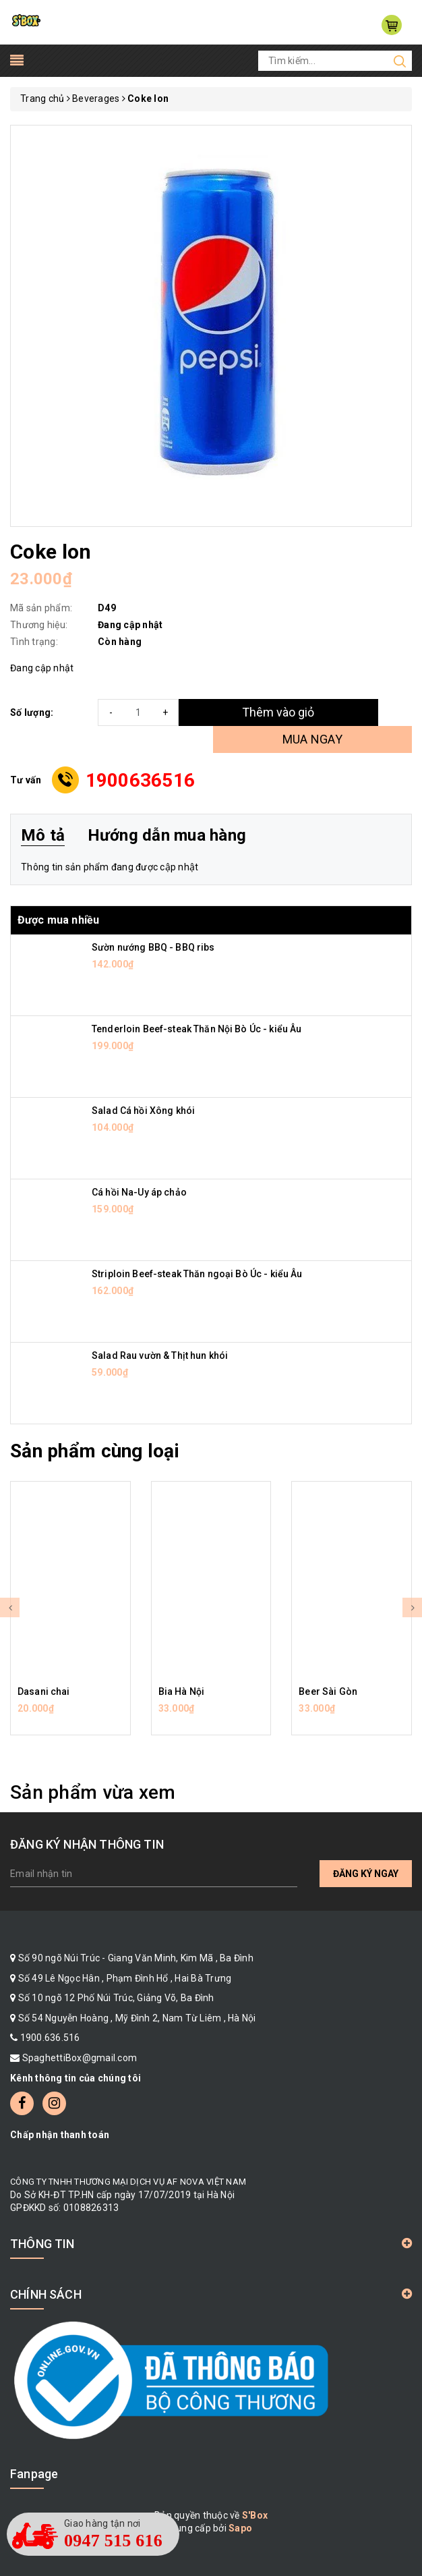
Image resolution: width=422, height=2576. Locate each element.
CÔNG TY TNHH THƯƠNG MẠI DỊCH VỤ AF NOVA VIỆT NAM (128, 2182)
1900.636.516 (50, 2037)
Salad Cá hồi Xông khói (143, 1110)
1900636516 (140, 780)
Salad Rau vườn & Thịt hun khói (160, 1355)
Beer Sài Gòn (328, 1691)
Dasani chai (44, 1691)
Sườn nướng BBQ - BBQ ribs (153, 947)
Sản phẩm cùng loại (94, 1451)
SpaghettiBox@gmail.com (80, 2057)
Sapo (240, 2528)
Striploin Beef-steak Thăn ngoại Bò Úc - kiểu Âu (197, 1273)
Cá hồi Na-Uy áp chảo (139, 1192)
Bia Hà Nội (181, 1691)
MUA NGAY (312, 739)
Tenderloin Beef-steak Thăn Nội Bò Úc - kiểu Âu (196, 1029)
